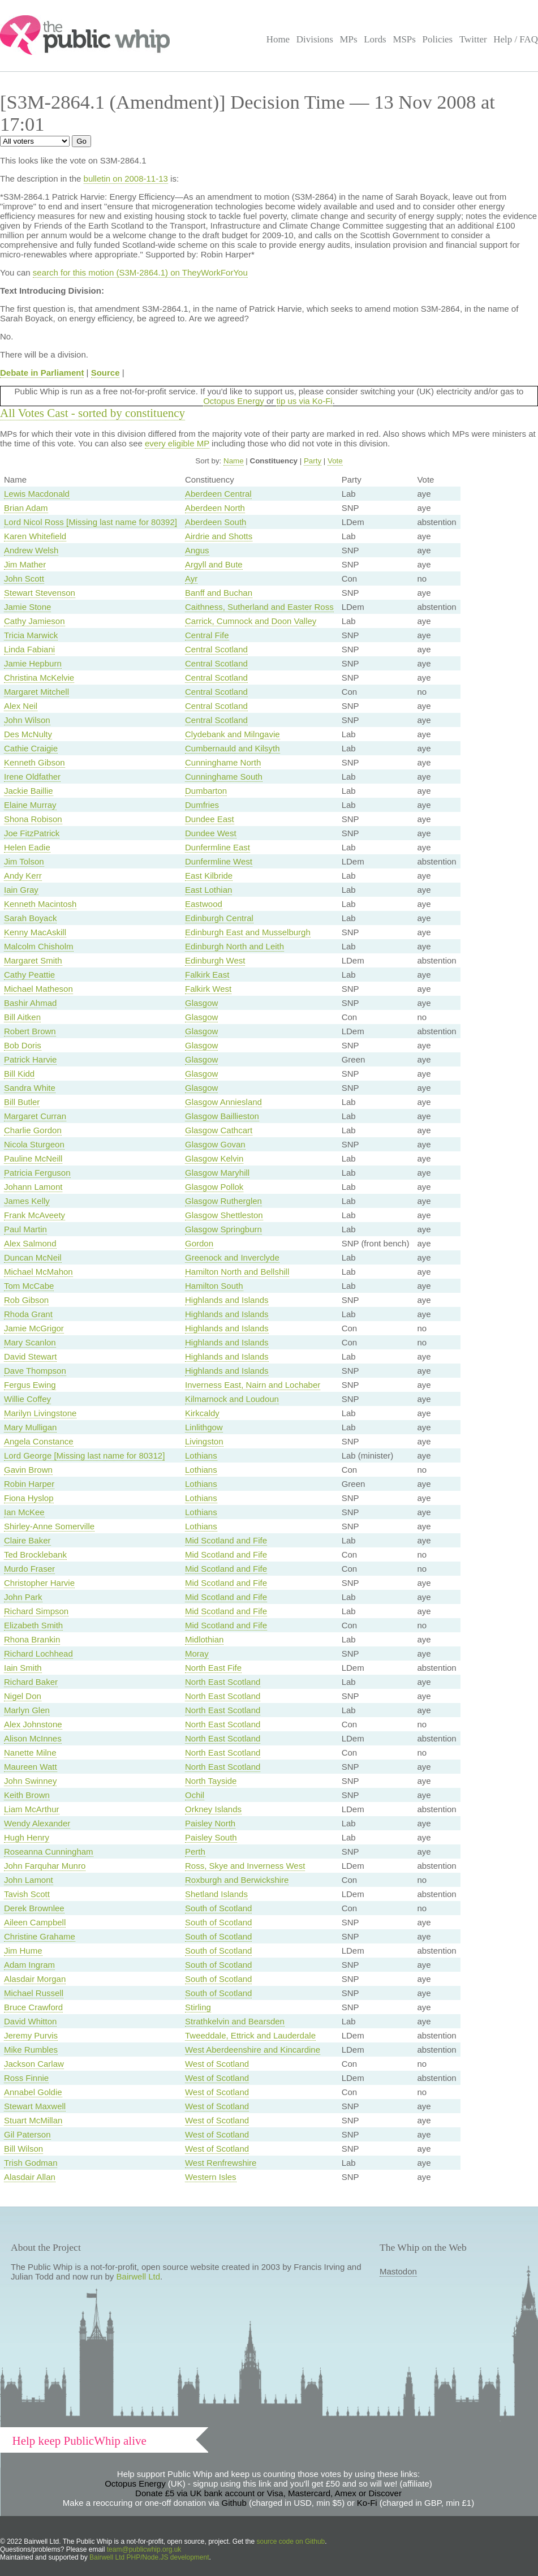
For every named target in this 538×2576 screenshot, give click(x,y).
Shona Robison (33, 819)
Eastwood (203, 904)
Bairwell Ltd (139, 2276)
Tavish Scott (27, 1894)
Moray (197, 1653)
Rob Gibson (26, 1300)
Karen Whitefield (35, 536)
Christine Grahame (39, 1936)
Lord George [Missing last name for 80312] (84, 1455)
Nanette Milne (30, 1752)
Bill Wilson (23, 2148)
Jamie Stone (27, 607)
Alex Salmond (30, 1243)
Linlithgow (204, 1427)
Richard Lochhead (38, 1653)
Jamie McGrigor (34, 1328)
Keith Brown (27, 1795)
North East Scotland (222, 1682)
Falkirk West (208, 989)
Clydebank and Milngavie (232, 734)
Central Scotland (216, 649)
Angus (197, 550)
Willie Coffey (27, 1399)
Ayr (191, 578)
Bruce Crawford (33, 2007)
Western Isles (210, 2177)
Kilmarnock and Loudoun (232, 1399)
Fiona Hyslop (29, 1498)
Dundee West (210, 833)
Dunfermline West (218, 861)
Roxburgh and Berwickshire (237, 1880)
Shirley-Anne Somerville (49, 1526)
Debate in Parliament (42, 372)
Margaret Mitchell (36, 691)
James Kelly (27, 1201)
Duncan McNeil (33, 1257)
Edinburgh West (215, 960)
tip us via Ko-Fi (304, 401)
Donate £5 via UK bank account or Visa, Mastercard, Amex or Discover (268, 2493)
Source (105, 372)
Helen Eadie (27, 847)
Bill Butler (22, 1102)
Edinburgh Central (219, 918)
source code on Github (291, 2541)
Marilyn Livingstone (40, 1413)
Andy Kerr (23, 875)
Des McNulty (28, 734)
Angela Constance (39, 1441)
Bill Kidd (19, 1073)
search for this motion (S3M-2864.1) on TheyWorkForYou (140, 272)
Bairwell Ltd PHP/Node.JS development (149, 2557)
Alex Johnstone (33, 1724)
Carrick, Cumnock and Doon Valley (250, 621)
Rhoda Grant (28, 1314)
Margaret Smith (33, 960)
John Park (23, 1597)
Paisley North (210, 1823)
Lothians (201, 1455)
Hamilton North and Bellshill (237, 1271)
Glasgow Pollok (214, 1187)
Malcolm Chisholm (39, 946)
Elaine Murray (30, 805)
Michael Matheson (38, 989)
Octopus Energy (233, 401)
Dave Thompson (35, 1370)
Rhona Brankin (32, 1639)
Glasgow (201, 1003)
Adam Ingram (29, 1964)
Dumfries (202, 805)
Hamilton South (214, 1286)
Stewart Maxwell (35, 2106)
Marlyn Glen (27, 1710)
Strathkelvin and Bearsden (235, 2021)
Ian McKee (24, 1512)
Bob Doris (22, 1045)
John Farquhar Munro (44, 1865)
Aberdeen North (215, 508)
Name (233, 461)
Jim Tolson (24, 861)
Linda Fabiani (29, 649)
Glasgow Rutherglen (223, 1201)
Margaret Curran (35, 1116)
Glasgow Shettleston (224, 1215)
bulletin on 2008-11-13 (126, 178)
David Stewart (30, 1356)
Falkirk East (207, 974)
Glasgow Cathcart (218, 1130)
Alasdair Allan (29, 2177)
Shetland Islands (216, 1894)
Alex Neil (20, 706)
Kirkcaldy (202, 1413)
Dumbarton (206, 790)
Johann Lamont (33, 1187)
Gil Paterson (27, 2134)
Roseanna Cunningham (48, 1851)
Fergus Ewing (30, 1385)
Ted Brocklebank (35, 1554)
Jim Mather (25, 564)
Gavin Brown (28, 1469)
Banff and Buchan (218, 592)
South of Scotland (218, 1908)
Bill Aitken (22, 1017)
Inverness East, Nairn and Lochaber (252, 1385)
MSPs (404, 39)
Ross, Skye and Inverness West (245, 1865)
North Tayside (210, 1781)
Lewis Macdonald (37, 493)
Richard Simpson (36, 1611)
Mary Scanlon (30, 1342)
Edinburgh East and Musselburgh (248, 932)
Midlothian (204, 1639)
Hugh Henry (26, 1837)
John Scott (24, 578)
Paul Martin (25, 1229)
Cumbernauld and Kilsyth (232, 748)
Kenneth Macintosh (40, 904)
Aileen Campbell (35, 1922)
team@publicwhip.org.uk (144, 2549)
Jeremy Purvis (31, 2035)
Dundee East (209, 819)
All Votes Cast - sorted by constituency (92, 413)
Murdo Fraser (29, 1568)
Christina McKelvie (39, 677)
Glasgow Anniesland (223, 1102)
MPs (348, 39)
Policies (438, 39)
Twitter (473, 39)
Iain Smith (23, 1667)
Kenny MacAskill (35, 932)
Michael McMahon (38, 1271)
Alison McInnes (33, 1738)
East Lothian (208, 889)
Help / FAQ (515, 39)
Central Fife (207, 635)
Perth (195, 1851)
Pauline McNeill (33, 1158)
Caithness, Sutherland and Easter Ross (259, 607)
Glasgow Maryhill (217, 1172)
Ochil (194, 1795)
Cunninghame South (223, 776)
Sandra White (29, 1088)
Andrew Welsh (31, 550)
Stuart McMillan (33, 2120)
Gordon (199, 1243)
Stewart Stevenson (39, 592)
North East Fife (213, 1667)
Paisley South (211, 1837)
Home (278, 39)
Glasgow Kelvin (214, 1158)
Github (234, 2503)
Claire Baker (27, 1540)
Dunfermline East (217, 847)
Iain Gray (21, 889)
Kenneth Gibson (34, 762)
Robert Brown (30, 1031)
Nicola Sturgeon (34, 1144)
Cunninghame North (223, 762)
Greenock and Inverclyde (232, 1257)
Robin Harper (29, 1484)
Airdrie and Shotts (218, 536)
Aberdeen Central (218, 493)
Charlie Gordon (33, 1130)
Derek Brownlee (34, 1908)
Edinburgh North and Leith (234, 946)
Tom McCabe (29, 1286)
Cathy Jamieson (34, 621)
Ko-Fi (367, 2503)
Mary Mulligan (30, 1427)
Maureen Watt (30, 1766)
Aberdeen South (215, 522)
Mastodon (398, 2271)
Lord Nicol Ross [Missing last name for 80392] (90, 522)
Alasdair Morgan (35, 1979)
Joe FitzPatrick (31, 833)
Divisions (314, 39)
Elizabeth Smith (33, 1625)
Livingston (204, 1441)
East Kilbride (209, 875)
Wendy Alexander (37, 1823)
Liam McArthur (31, 1809)
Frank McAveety (34, 1215)
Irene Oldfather (32, 776)
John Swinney (30, 1781)
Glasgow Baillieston (222, 1116)
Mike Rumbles (31, 2049)
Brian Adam (26, 508)
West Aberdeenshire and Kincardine (252, 2049)
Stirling (198, 2007)
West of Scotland (217, 2063)
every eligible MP (177, 443)
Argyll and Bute (214, 564)
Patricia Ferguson (37, 1172)
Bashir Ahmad (30, 1003)
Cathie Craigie (31, 748)
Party (312, 461)
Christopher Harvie (39, 1583)
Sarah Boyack (30, 918)
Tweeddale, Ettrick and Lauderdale (250, 2035)
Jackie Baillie (28, 790)
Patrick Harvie (30, 1059)
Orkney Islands (213, 1809)
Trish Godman (30, 2163)
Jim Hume (23, 1950)
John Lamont (28, 1880)
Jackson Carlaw (34, 2063)
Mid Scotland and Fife (226, 1540)
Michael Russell (33, 1993)
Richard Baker (31, 1682)
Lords (375, 39)
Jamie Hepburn (33, 663)
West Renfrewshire (220, 2163)
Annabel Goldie (33, 2092)
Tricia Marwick (31, 635)
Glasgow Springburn (223, 1229)
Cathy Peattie (29, 974)
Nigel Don (22, 1696)
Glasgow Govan (215, 1144)
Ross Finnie (26, 2078)
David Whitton (30, 2021)
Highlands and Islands (227, 1300)
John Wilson (27, 720)
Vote (335, 461)
